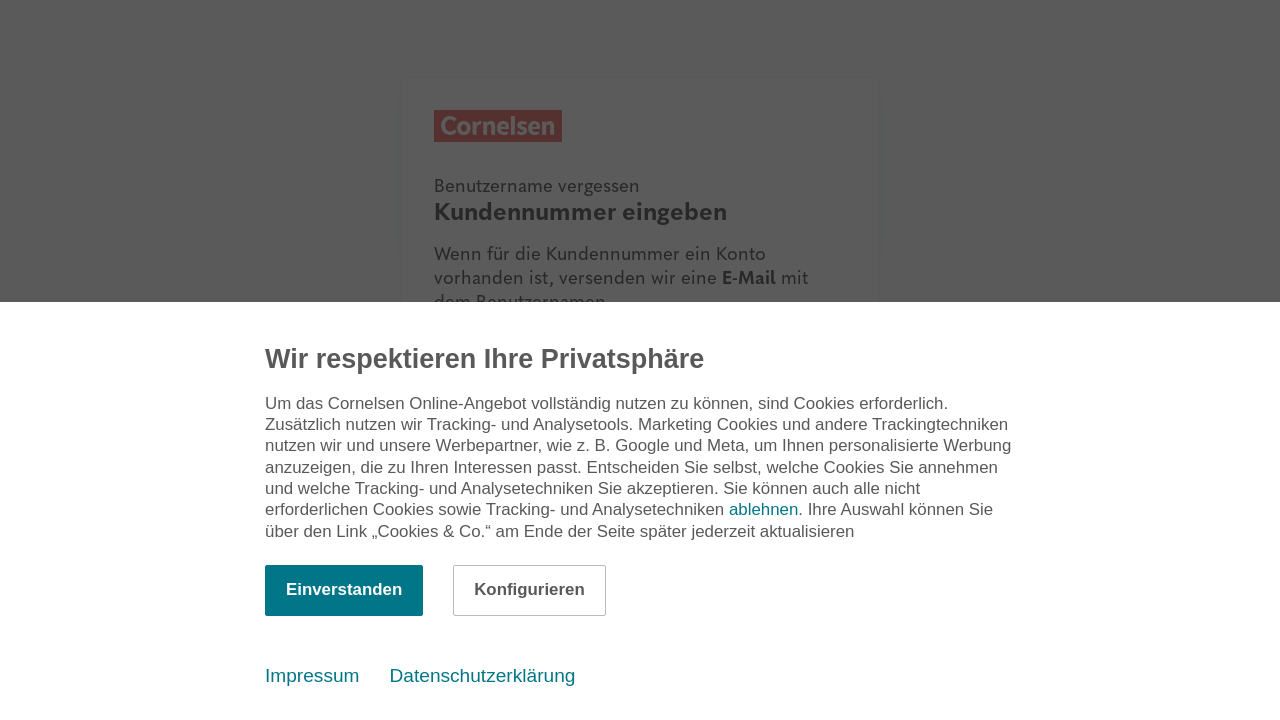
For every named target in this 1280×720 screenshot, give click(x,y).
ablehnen (763, 509)
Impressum (312, 675)
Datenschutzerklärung (483, 675)
